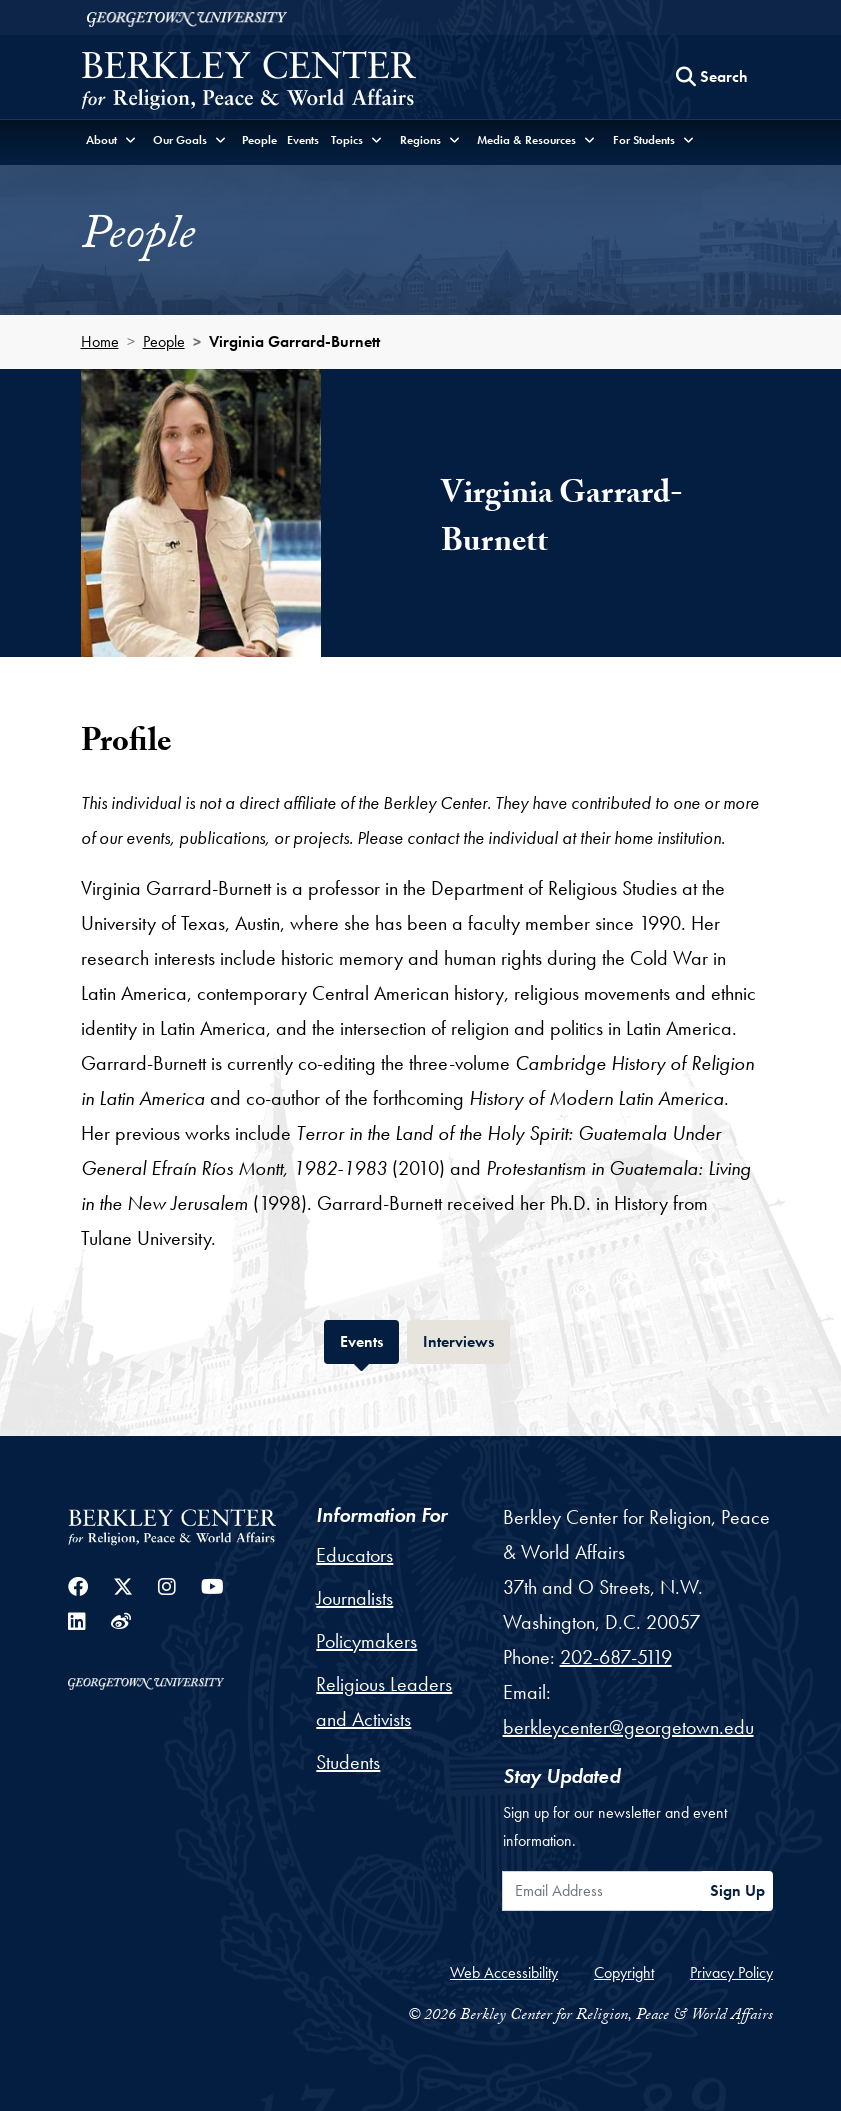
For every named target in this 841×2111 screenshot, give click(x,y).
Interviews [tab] (466, 1339)
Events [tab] (369, 1339)
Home (100, 341)
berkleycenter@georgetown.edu (628, 1727)
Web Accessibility (504, 1972)
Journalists (354, 1598)
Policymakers (366, 1641)
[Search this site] (712, 77)
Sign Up (737, 1890)
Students (348, 1762)
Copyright (624, 1972)
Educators (354, 1555)
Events (303, 140)
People (259, 140)
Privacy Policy (731, 1972)
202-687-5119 (616, 1657)
